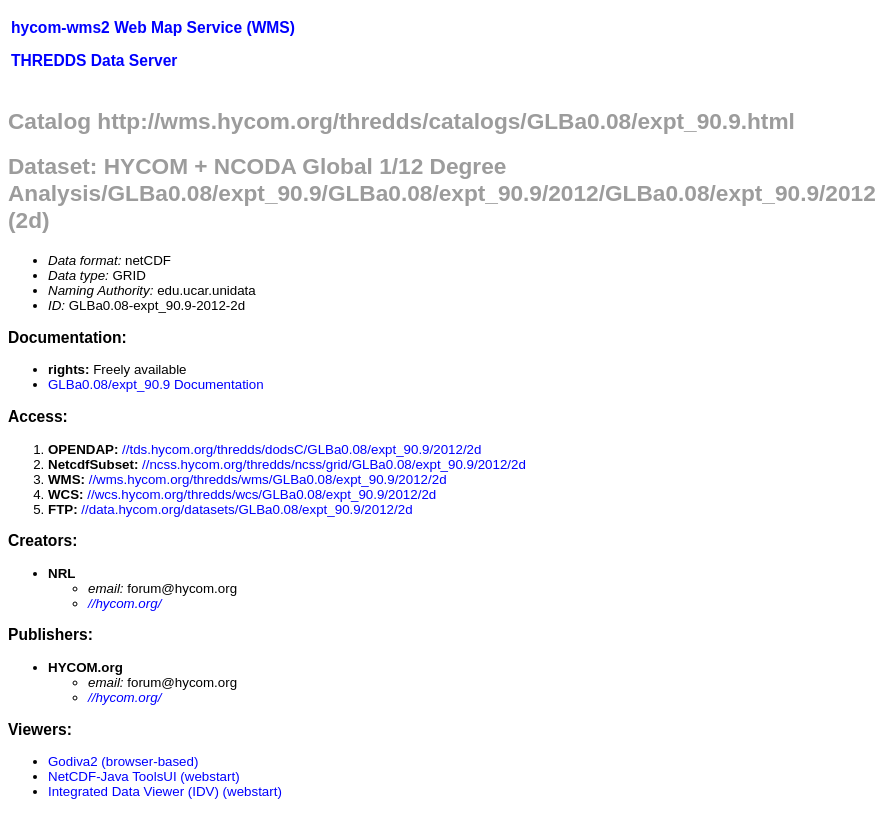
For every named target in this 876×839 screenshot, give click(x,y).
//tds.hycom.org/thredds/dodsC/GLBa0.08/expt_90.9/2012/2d (301, 449)
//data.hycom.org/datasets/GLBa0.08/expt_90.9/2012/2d (246, 509)
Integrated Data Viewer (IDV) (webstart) (165, 791)
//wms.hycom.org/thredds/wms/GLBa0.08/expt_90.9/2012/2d (268, 479)
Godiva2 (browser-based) (123, 761)
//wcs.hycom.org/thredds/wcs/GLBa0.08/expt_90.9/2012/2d (261, 494)
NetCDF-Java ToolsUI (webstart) (144, 776)
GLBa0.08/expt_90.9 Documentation (156, 384)
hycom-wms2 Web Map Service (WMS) (153, 27)
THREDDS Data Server (94, 60)
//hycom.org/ (124, 603)
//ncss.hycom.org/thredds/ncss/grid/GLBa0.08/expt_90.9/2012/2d (334, 464)
